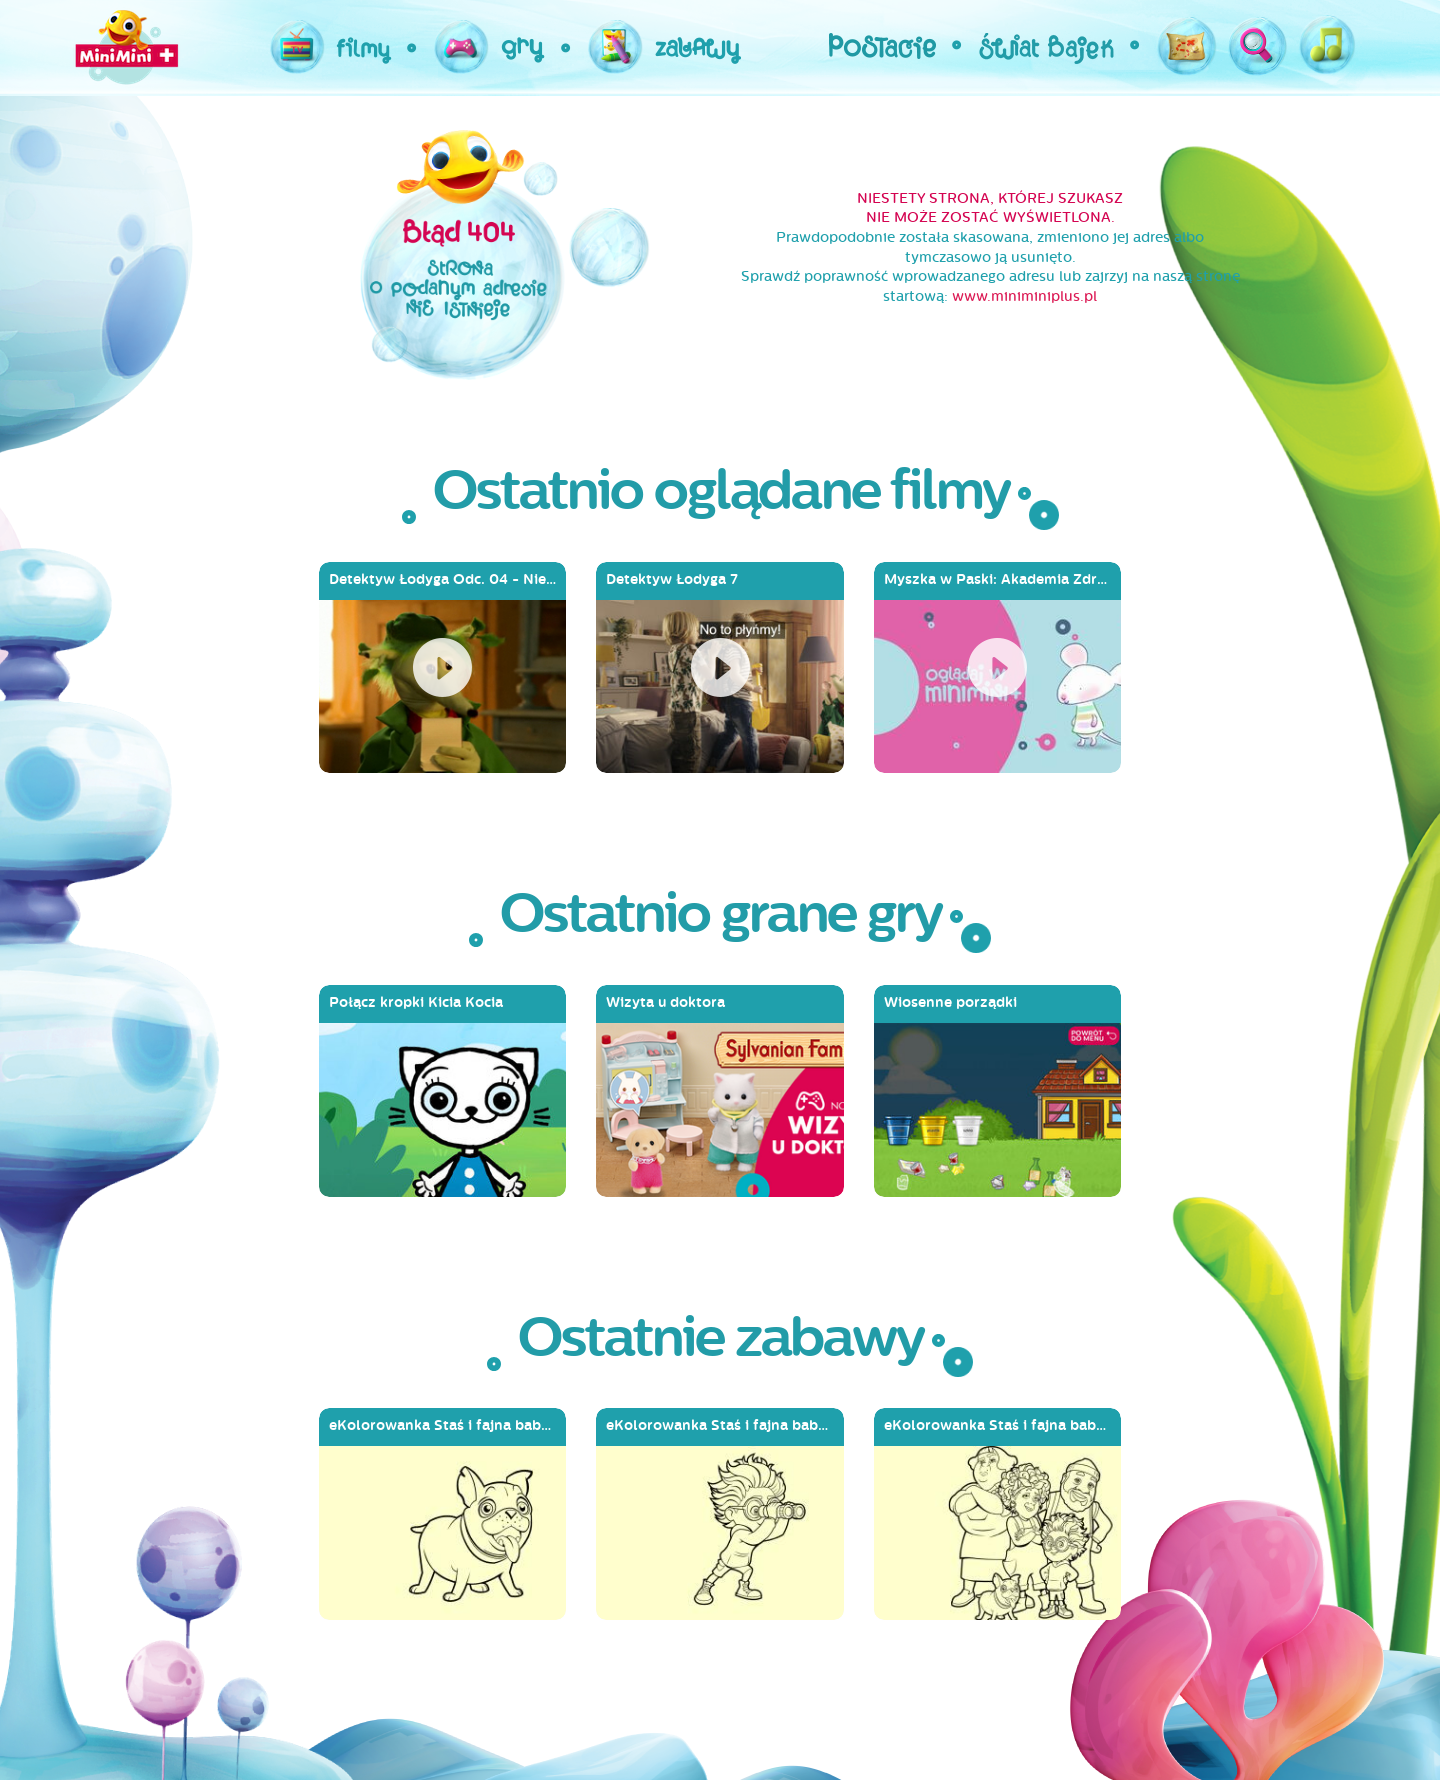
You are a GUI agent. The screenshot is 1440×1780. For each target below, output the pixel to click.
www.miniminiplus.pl (1024, 296)
